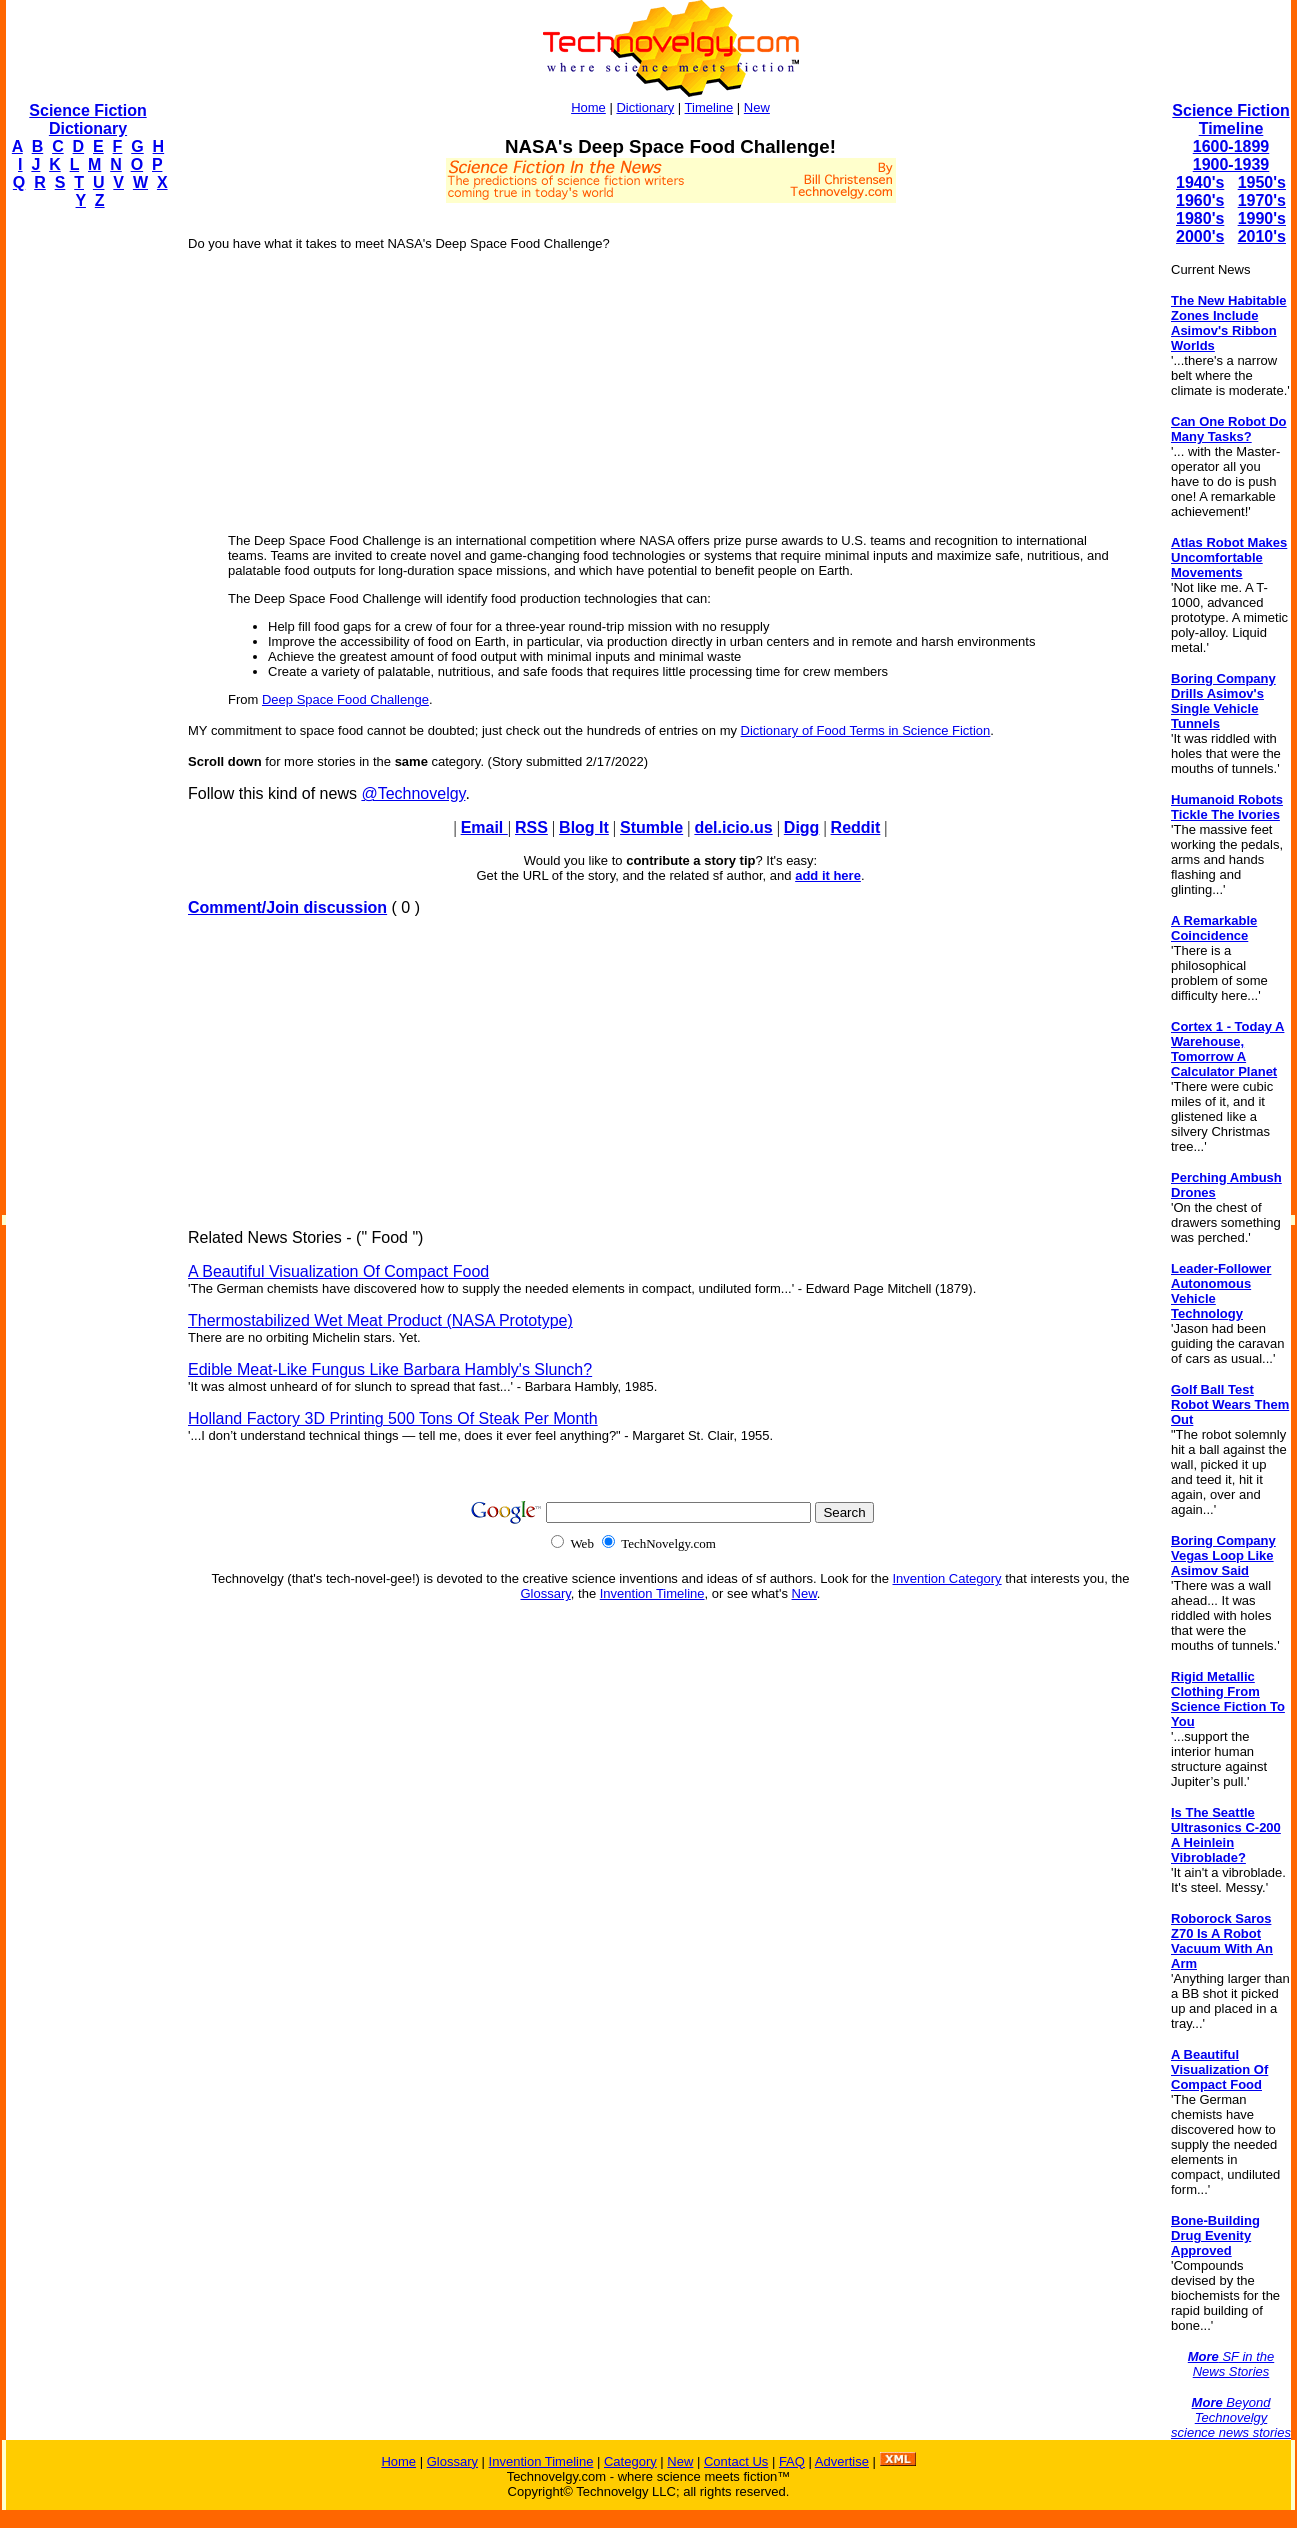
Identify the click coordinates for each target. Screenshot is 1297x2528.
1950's (1262, 182)
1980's (1200, 218)
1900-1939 (1231, 164)
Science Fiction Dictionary (87, 119)
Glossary (546, 1593)
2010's (1262, 236)
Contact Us (736, 2461)
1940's (1200, 182)
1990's (1262, 218)
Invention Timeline (652, 1593)
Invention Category (947, 1578)
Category (630, 2461)
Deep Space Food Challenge (345, 699)
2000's (1200, 236)
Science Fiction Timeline (1230, 119)
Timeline (709, 107)
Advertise (842, 2461)
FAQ (792, 2461)
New (757, 107)
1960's (1200, 200)
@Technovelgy (413, 793)
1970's (1262, 200)
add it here (828, 875)
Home (588, 107)
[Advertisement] (86, 526)
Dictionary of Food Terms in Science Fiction (866, 730)
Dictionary (645, 107)
